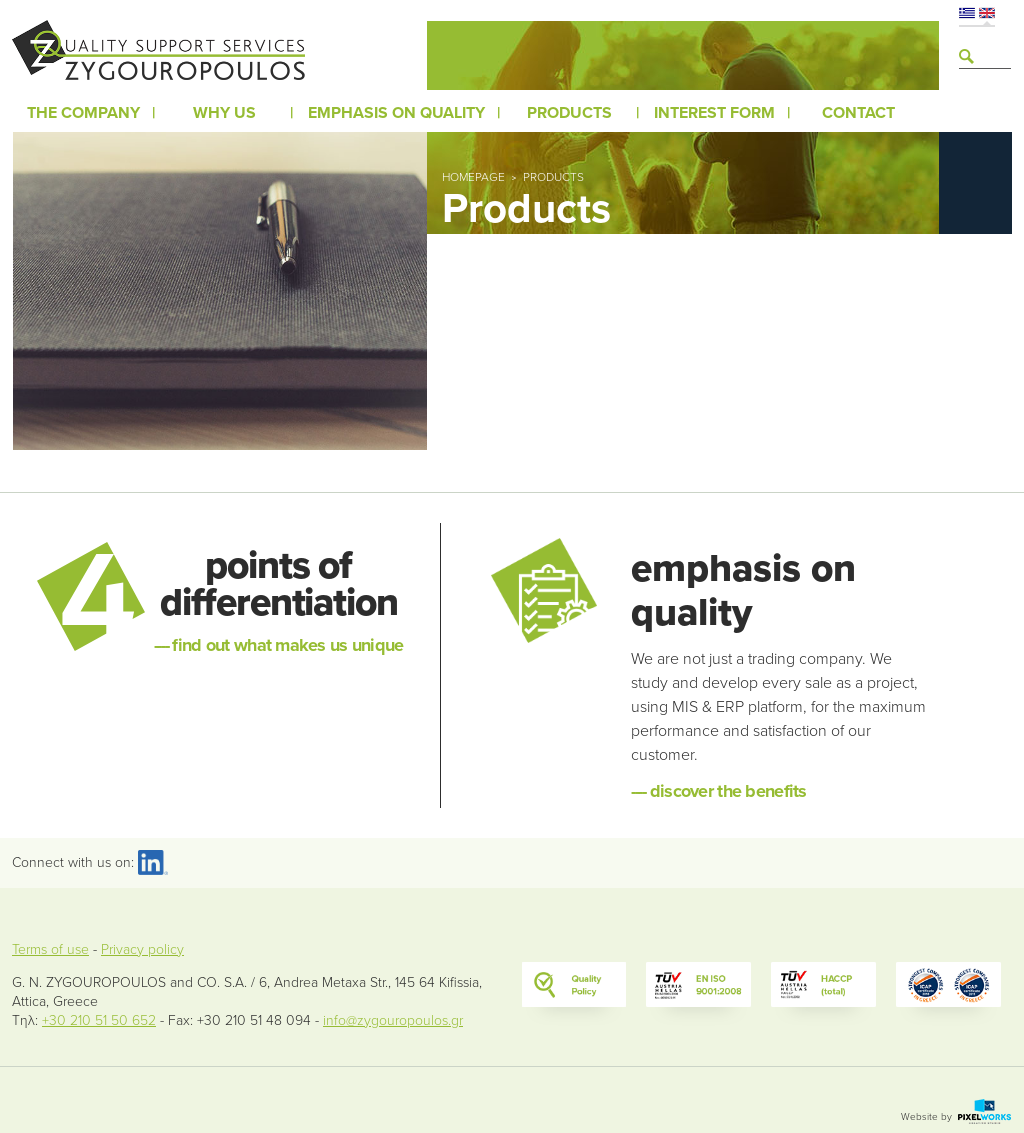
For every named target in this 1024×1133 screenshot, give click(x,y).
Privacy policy (142, 949)
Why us (224, 113)
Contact (858, 113)
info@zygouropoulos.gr (393, 1020)
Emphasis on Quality (396, 113)
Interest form (714, 113)
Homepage (473, 177)
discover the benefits (718, 791)
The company (83, 113)
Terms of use (50, 949)
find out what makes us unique (279, 645)
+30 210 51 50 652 (99, 1020)
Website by (956, 1117)
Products (569, 113)
